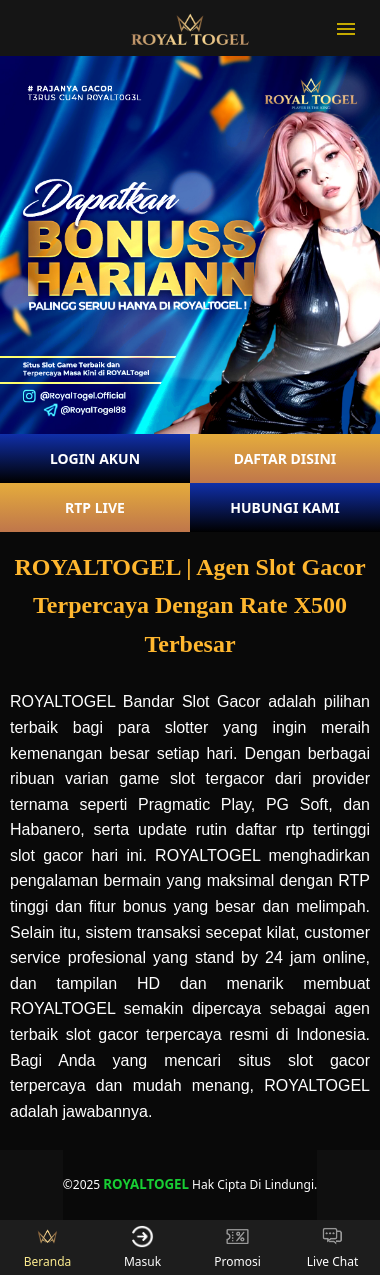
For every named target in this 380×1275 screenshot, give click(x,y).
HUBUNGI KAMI (284, 507)
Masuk (142, 1247)
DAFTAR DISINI (285, 458)
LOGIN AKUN (95, 458)
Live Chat (332, 1247)
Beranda (48, 1247)
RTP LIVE (95, 507)
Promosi (237, 1247)
